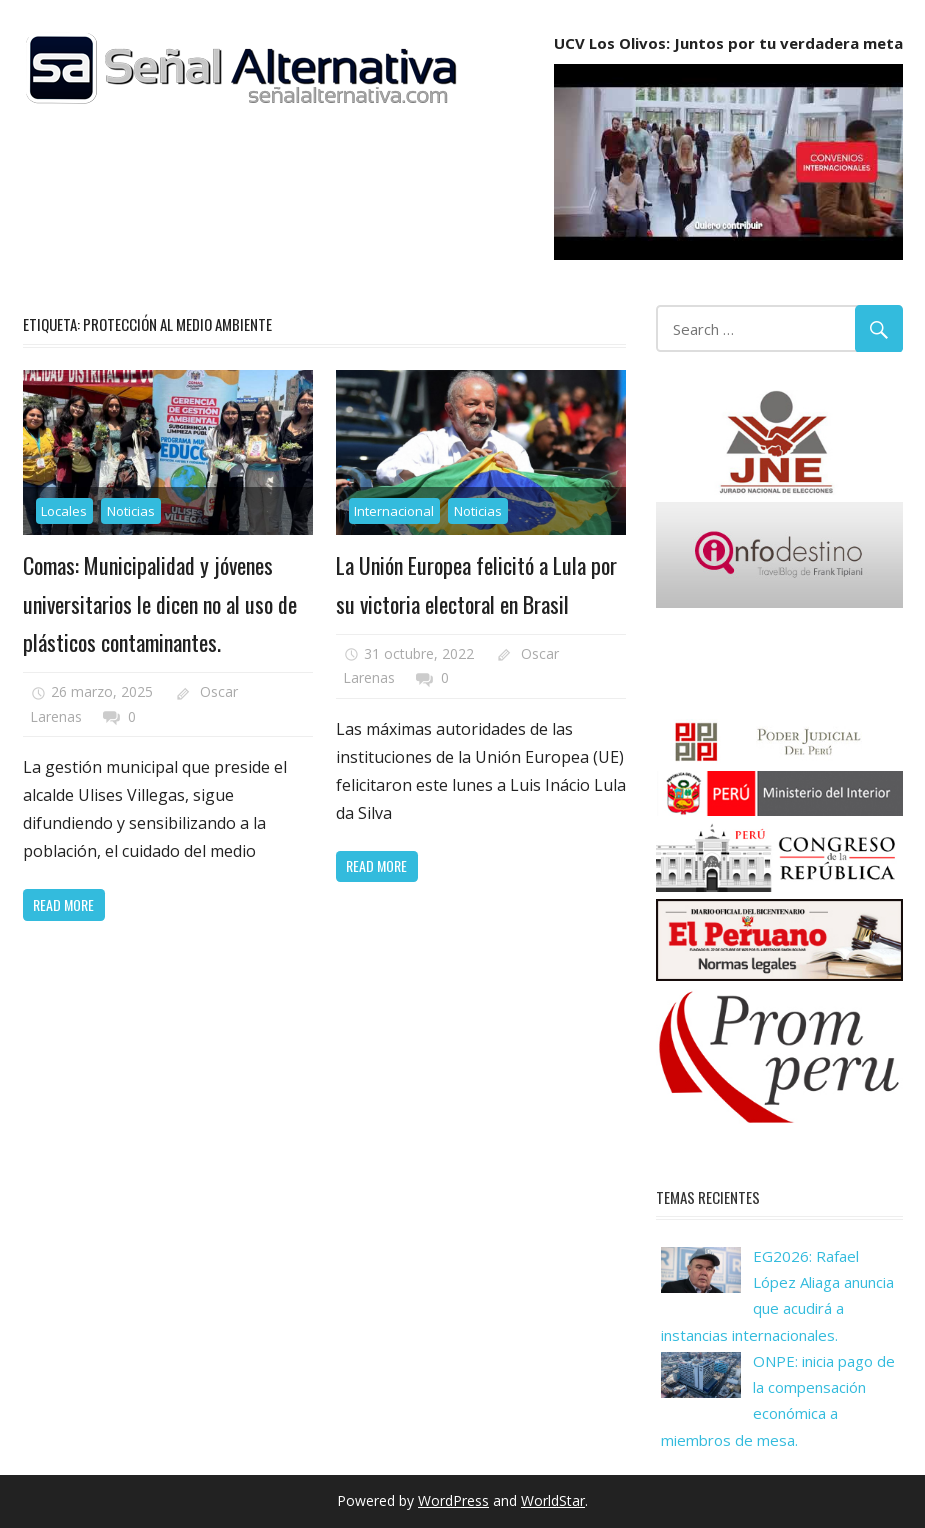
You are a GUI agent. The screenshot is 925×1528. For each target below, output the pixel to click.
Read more (63, 904)
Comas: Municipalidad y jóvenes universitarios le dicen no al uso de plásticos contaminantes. (160, 603)
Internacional (394, 511)
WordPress (453, 1500)
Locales (64, 511)
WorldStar (553, 1500)
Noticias (131, 511)
